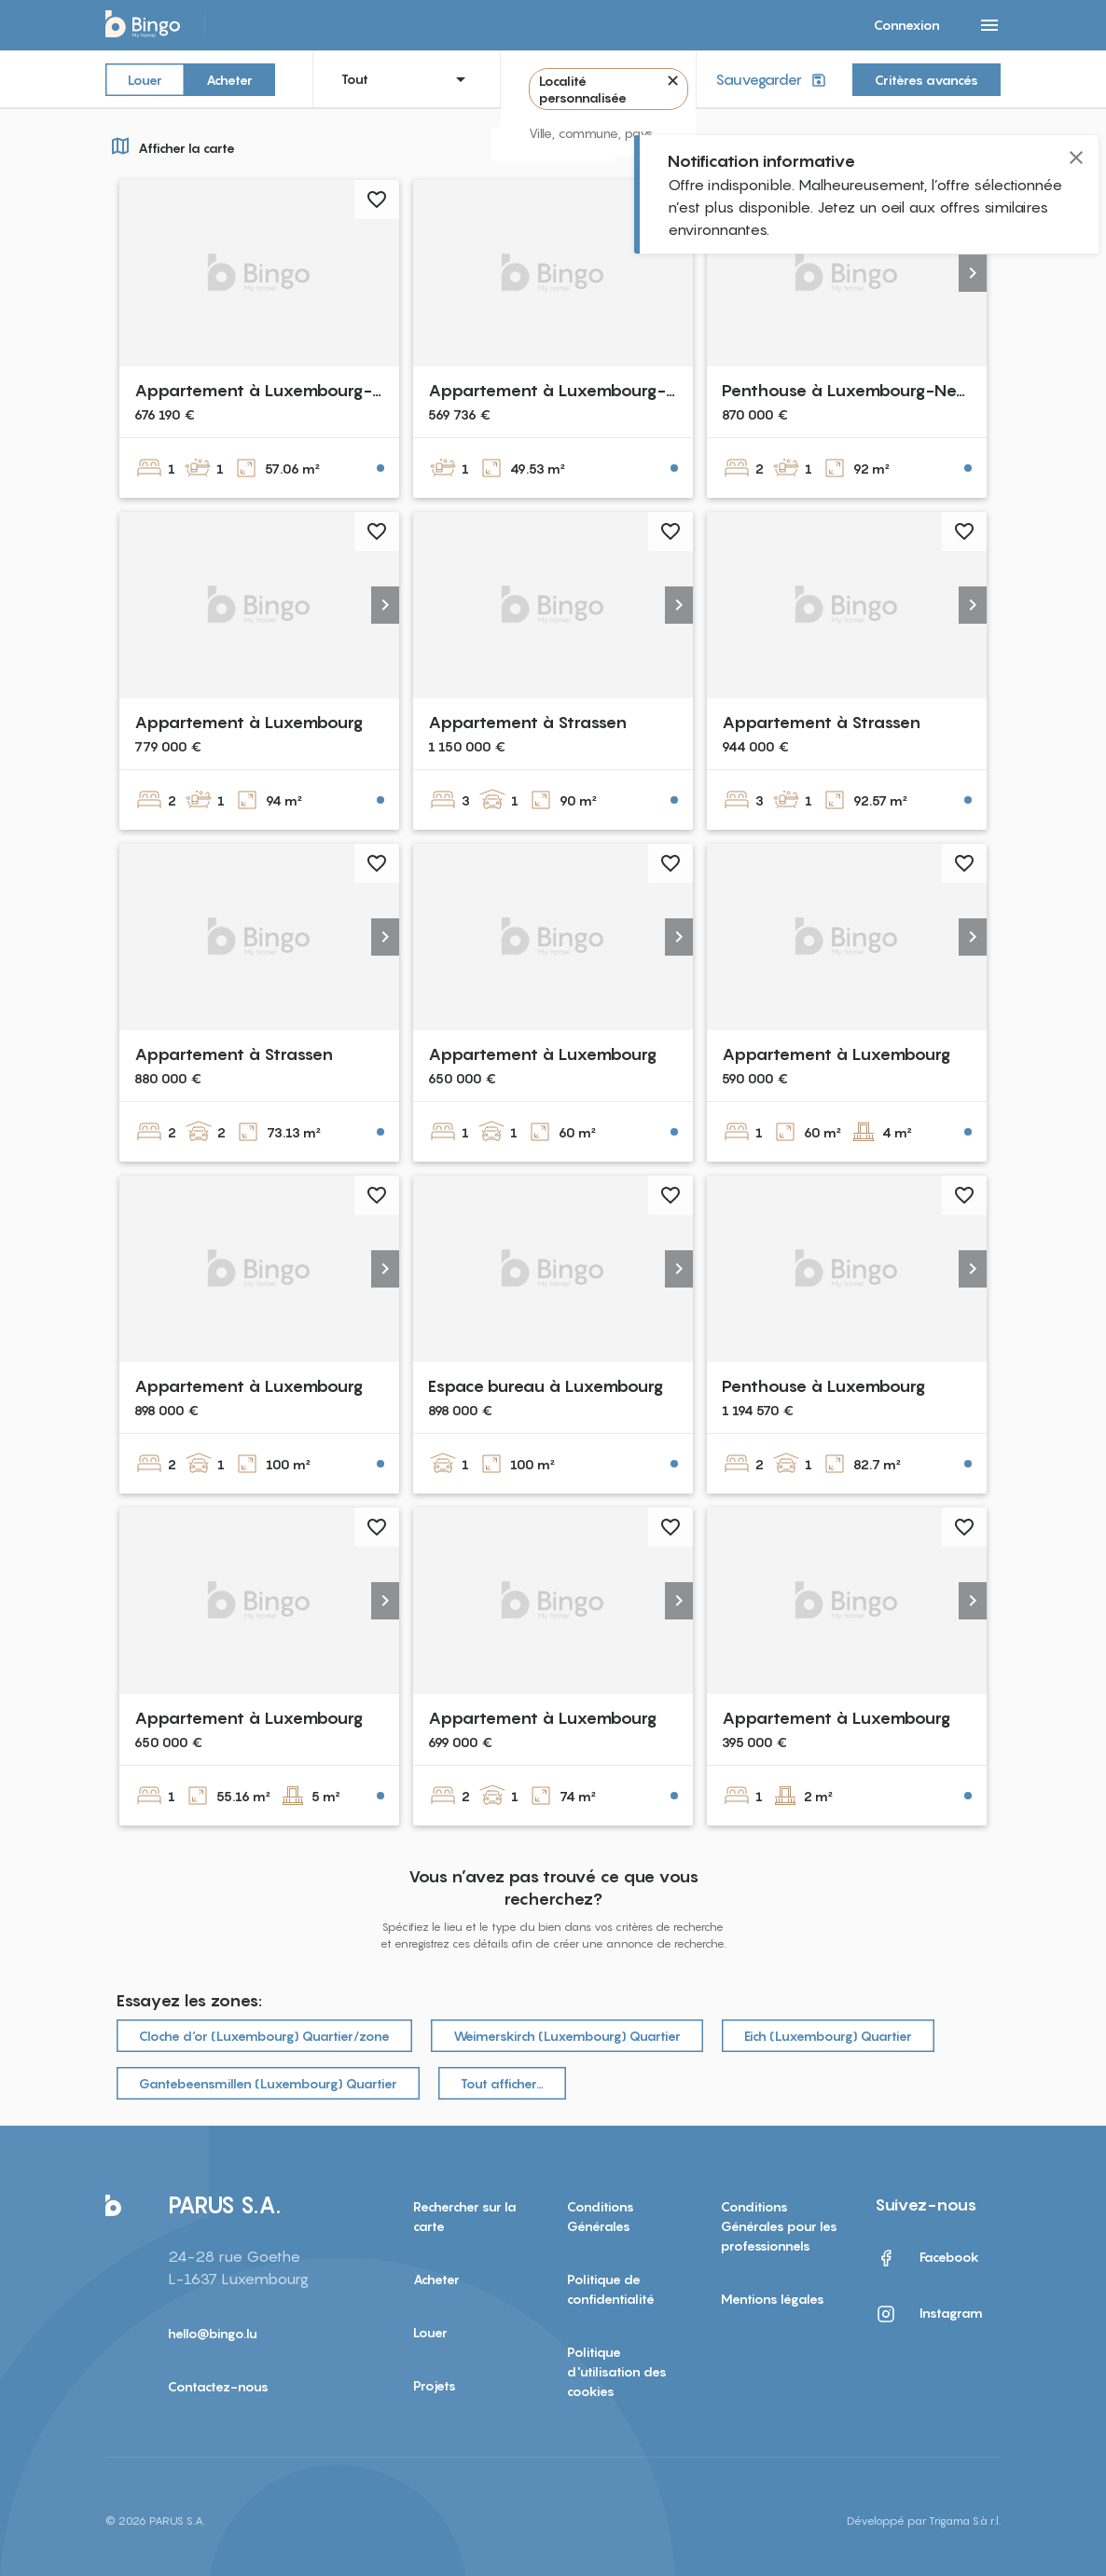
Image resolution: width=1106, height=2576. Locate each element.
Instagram (929, 2314)
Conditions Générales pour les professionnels (779, 2225)
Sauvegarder (772, 79)
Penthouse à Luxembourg (823, 1386)
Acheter (229, 79)
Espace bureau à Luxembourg (545, 1386)
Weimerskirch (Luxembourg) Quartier (567, 2036)
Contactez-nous (218, 2386)
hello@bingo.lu (212, 2333)
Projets (434, 2385)
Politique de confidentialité (611, 2289)
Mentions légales (772, 2299)
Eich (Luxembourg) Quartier (828, 2036)
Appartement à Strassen (527, 722)
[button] (973, 273)
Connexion (907, 25)
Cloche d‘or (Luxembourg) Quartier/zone (264, 2036)
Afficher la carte (170, 145)
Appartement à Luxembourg (248, 722)
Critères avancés (926, 80)
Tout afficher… (502, 2083)
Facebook (927, 2258)
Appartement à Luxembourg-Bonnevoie (296, 390)
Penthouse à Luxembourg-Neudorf (861, 390)
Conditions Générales (600, 2216)
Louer (145, 79)
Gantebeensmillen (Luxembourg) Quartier (268, 2083)
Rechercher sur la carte (465, 2216)
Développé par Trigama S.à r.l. (924, 2521)
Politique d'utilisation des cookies (617, 2371)
